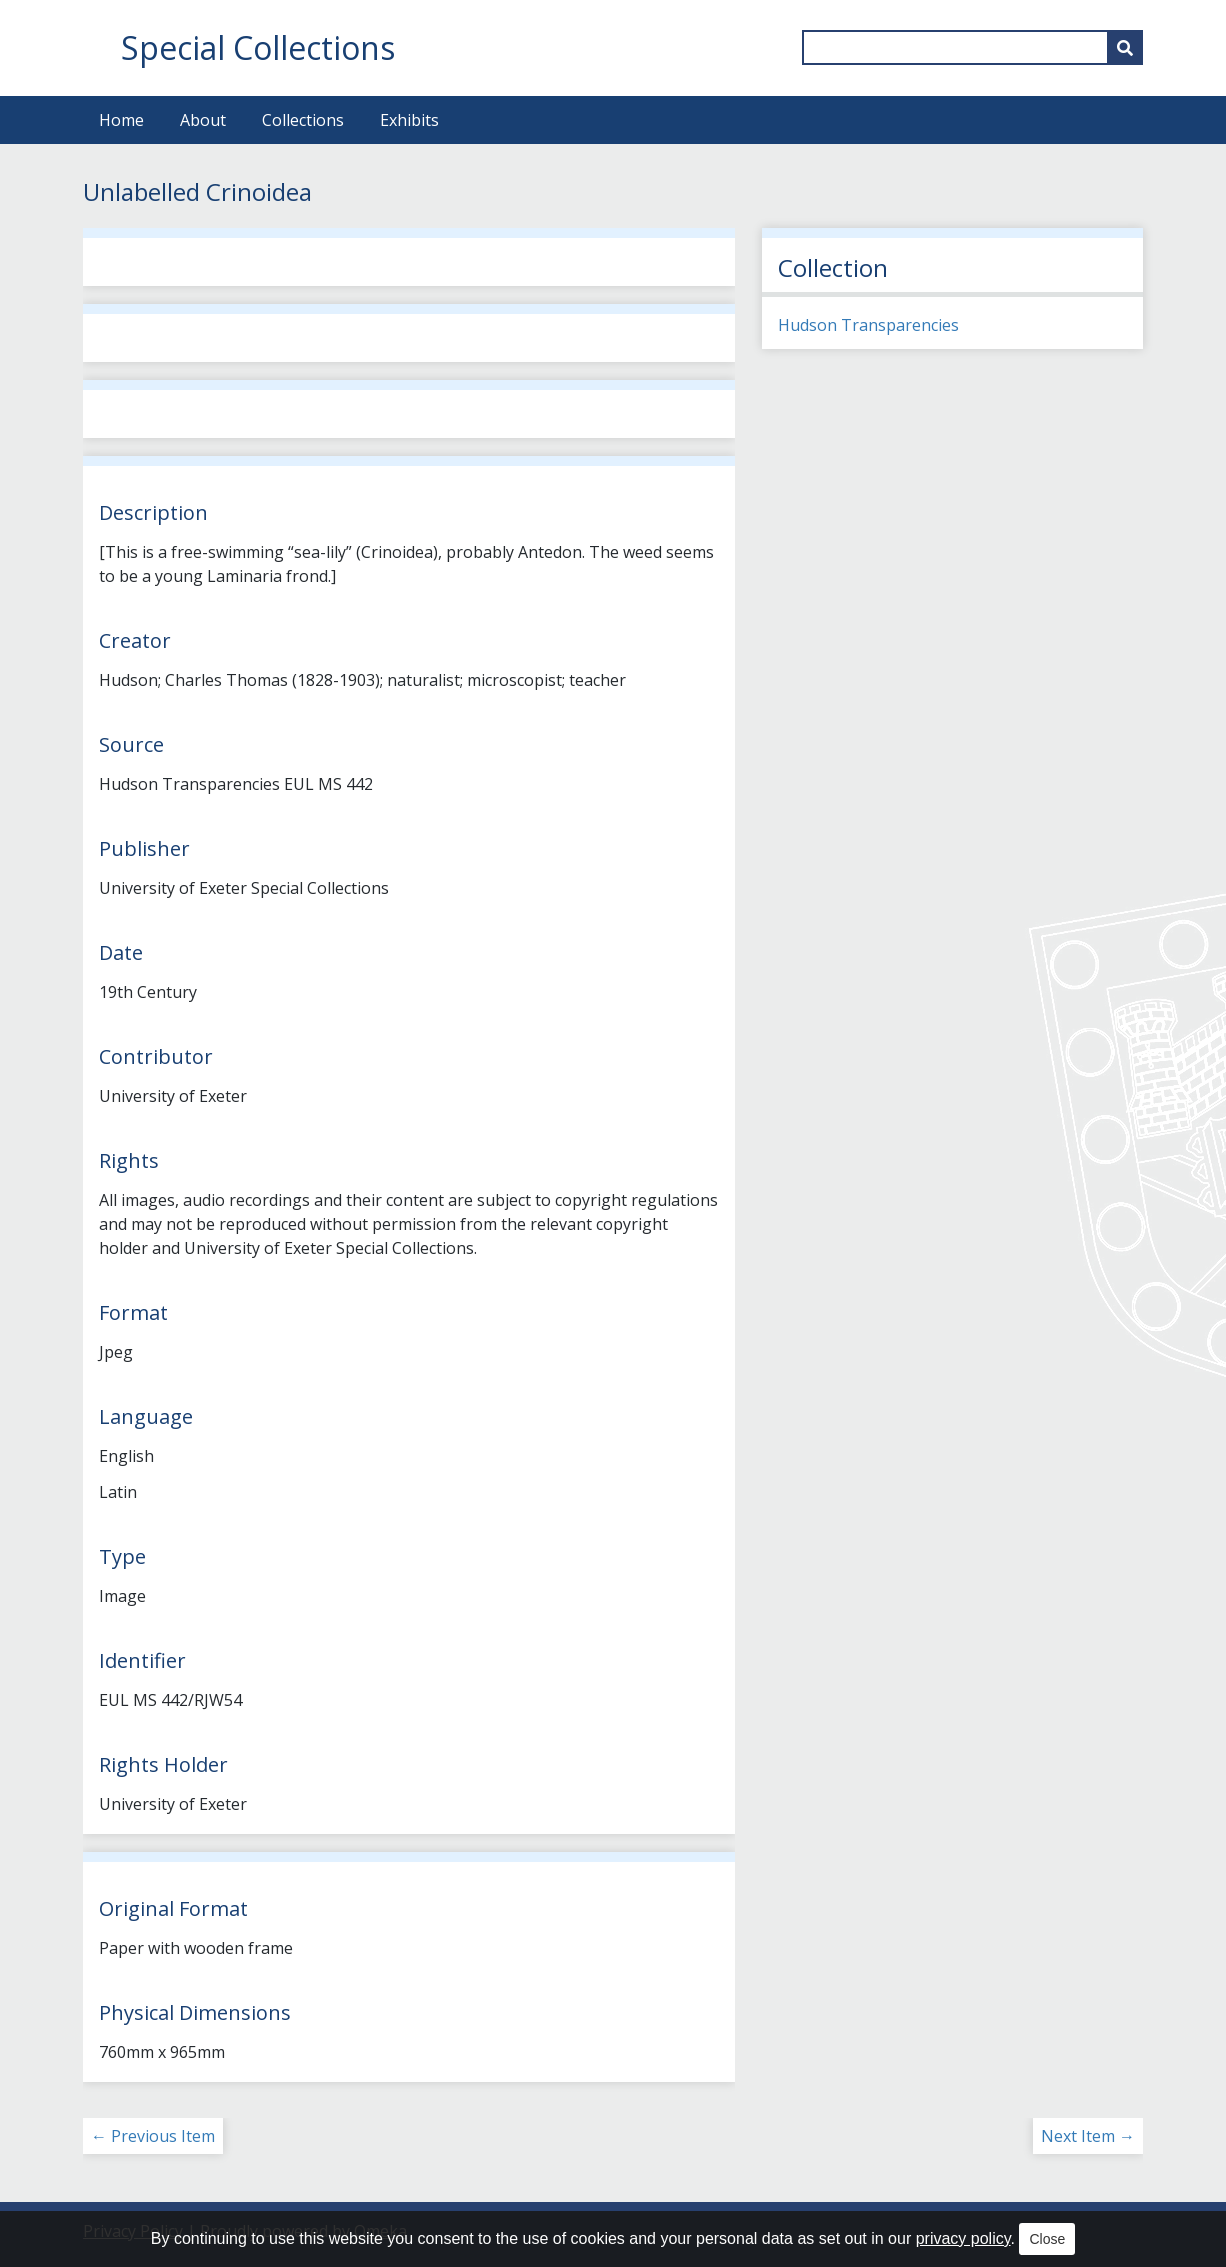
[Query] (972, 47)
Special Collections (258, 47)
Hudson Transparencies (868, 325)
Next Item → (1088, 2136)
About (203, 120)
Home (121, 120)
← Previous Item (153, 2136)
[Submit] (1125, 47)
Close (1047, 2239)
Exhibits (409, 120)
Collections (303, 120)
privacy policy (963, 2238)
